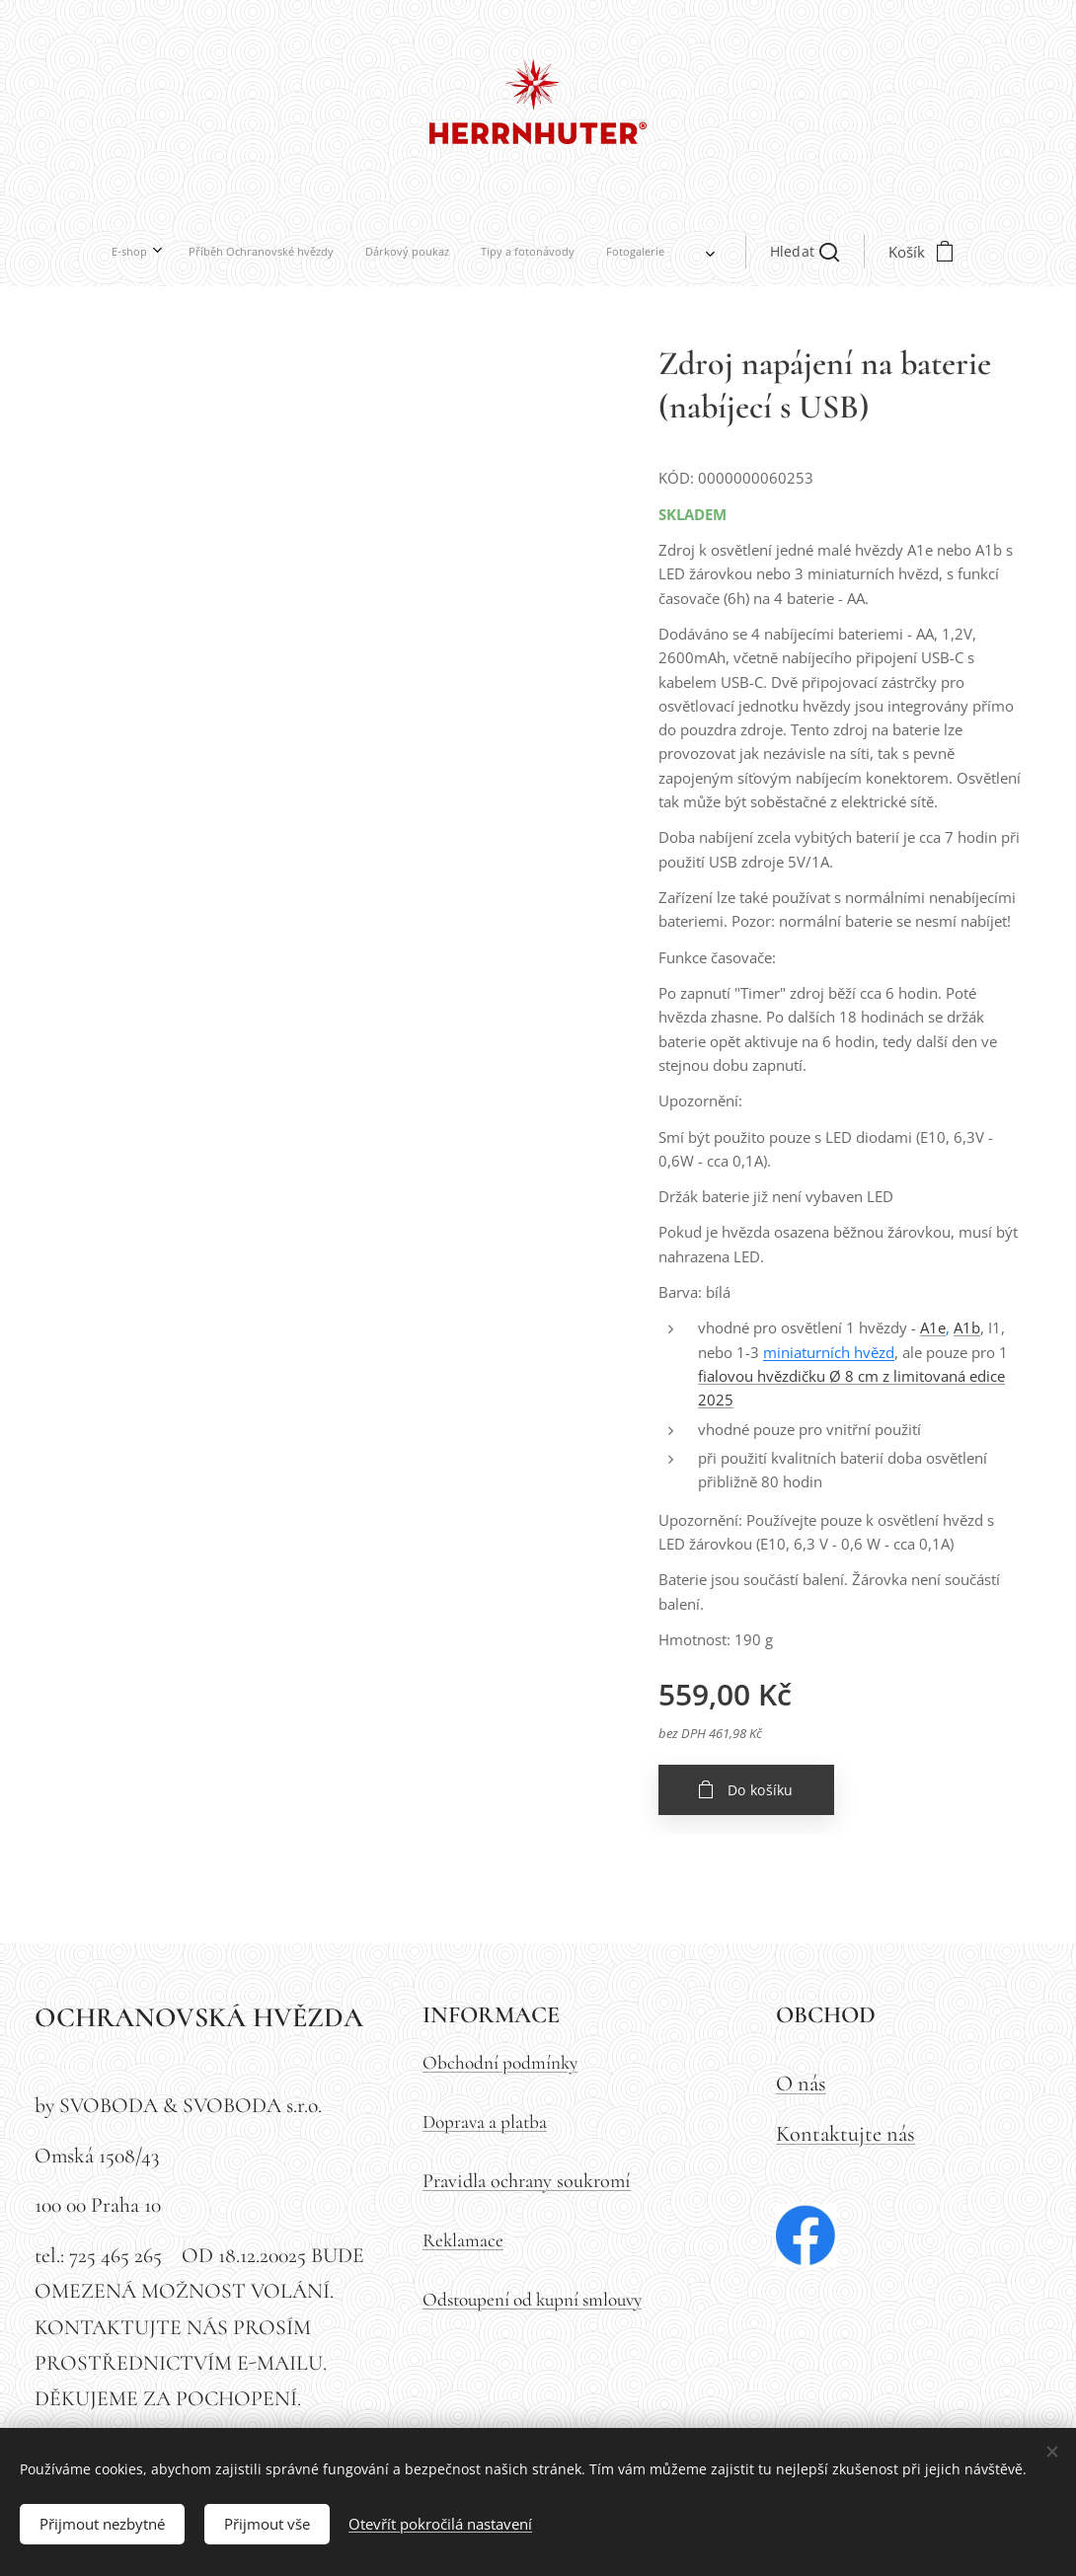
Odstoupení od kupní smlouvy (532, 2299)
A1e (933, 1327)
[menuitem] (339, 251)
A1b (967, 1327)
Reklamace (463, 2240)
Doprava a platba (485, 2122)
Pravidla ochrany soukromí (527, 2180)
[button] (590, 251)
